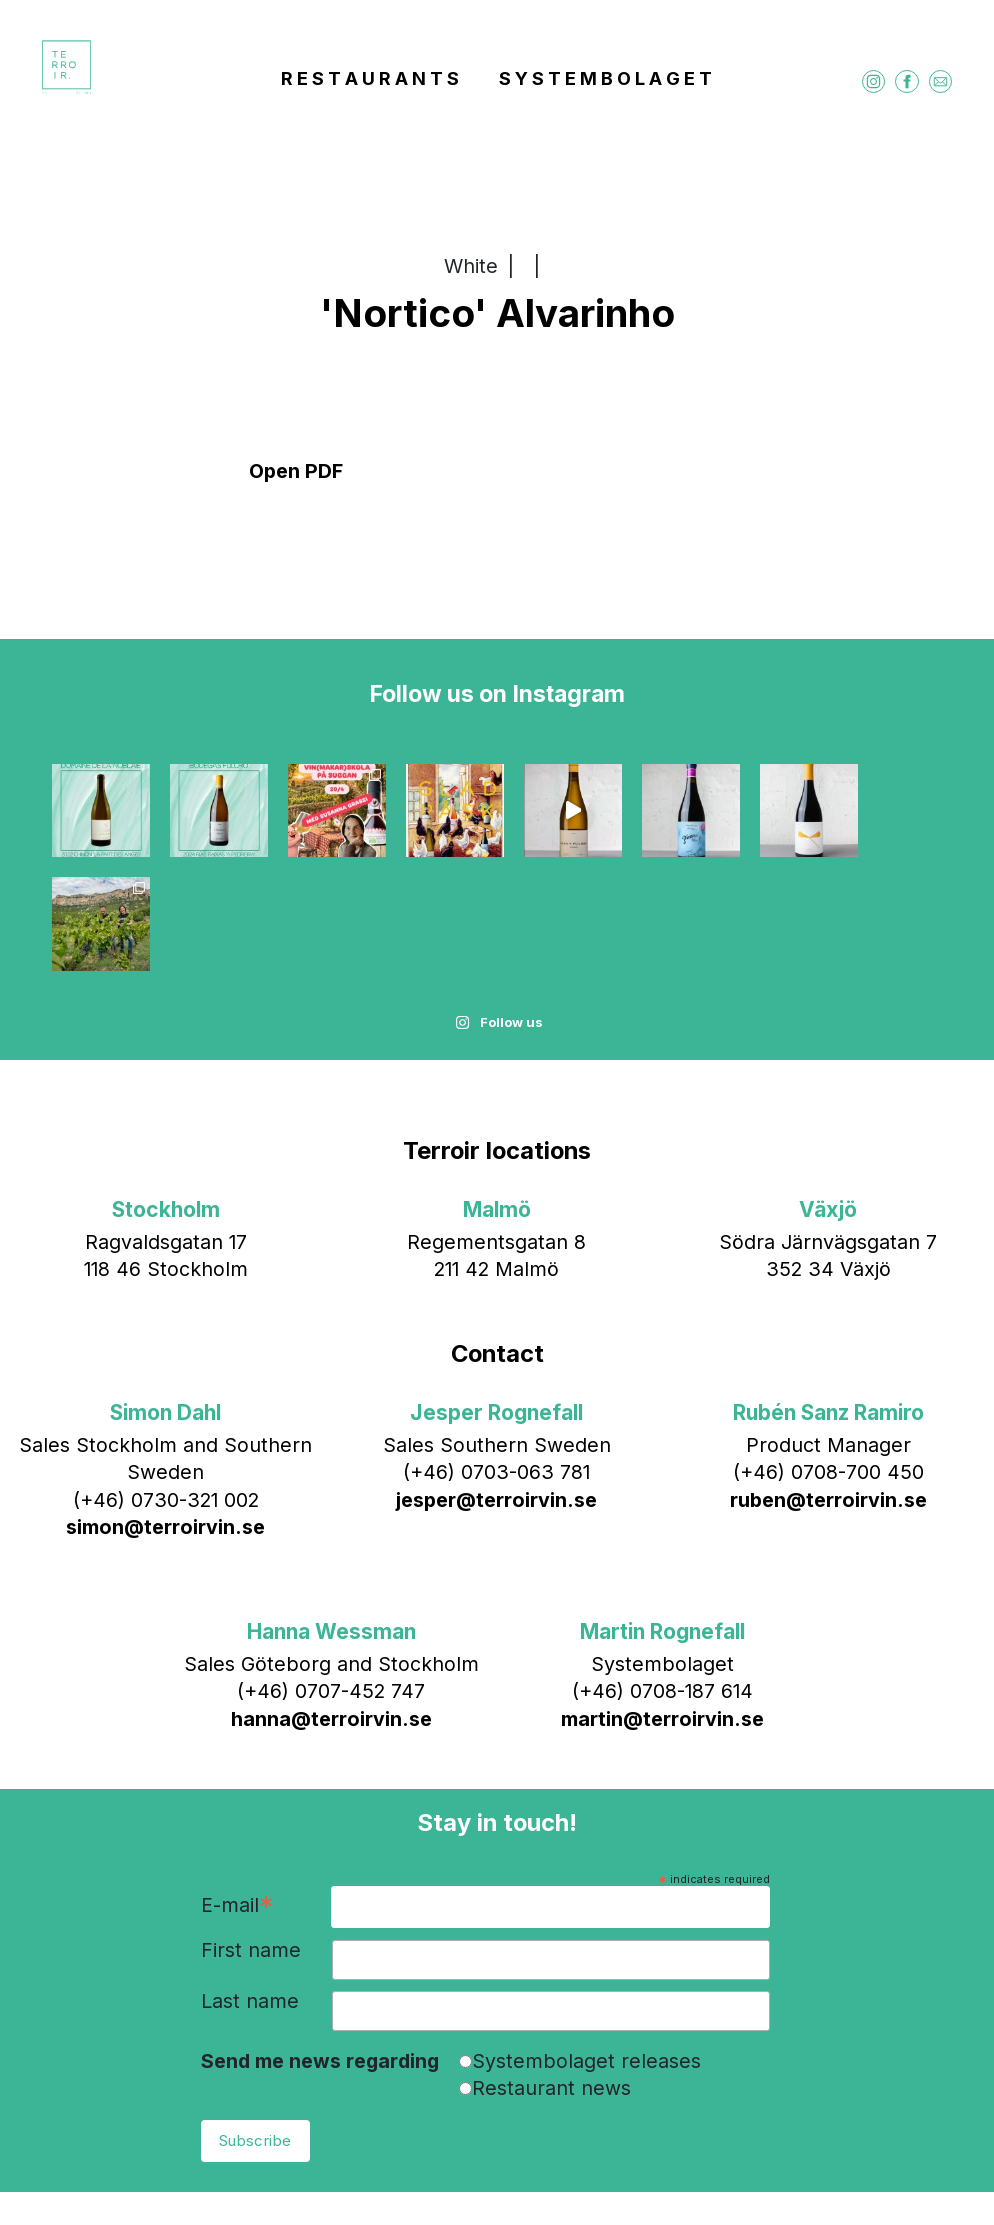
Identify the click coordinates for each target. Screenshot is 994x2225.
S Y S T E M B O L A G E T (605, 80)
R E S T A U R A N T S (370, 80)
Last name (250, 1889)
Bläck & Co (670, 2171)
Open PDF (296, 471)
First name (251, 1837)
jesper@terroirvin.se (496, 1386)
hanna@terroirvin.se (331, 1605)
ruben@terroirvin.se (828, 1386)
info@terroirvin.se (480, 2171)
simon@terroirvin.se (165, 1413)
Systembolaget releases (586, 1947)
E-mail (237, 1792)
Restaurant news (551, 1975)
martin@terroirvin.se (662, 1605)
